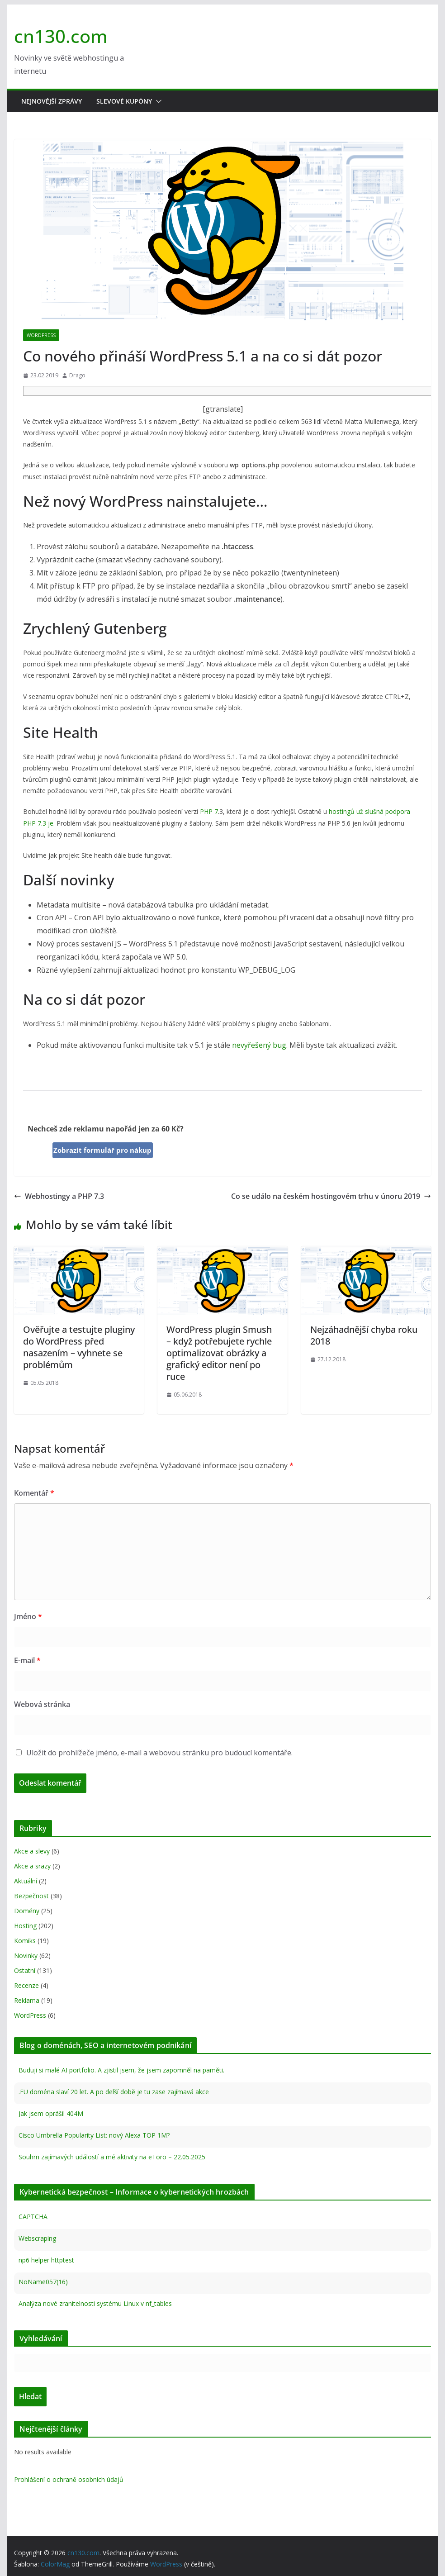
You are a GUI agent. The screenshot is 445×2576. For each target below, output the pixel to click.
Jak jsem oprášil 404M (51, 2113)
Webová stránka (42, 1704)
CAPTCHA (33, 2216)
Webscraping (37, 2238)
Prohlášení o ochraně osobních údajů (68, 2479)
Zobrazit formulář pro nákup (102, 1150)
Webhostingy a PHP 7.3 (59, 1196)
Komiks (25, 1940)
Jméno (28, 1616)
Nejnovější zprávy (51, 101)
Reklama (26, 2000)
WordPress (41, 335)
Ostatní (24, 1970)
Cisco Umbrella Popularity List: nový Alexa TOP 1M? (94, 2135)
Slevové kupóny (124, 101)
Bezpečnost (31, 1896)
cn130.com (61, 36)
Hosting (25, 1925)
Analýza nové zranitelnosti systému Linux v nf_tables (95, 2303)
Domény (26, 1910)
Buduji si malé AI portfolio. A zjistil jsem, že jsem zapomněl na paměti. (121, 2070)
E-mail (27, 1660)
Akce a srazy (32, 1866)
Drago (77, 375)
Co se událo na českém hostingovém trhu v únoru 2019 (331, 1196)
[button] (157, 101)
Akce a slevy (32, 1851)
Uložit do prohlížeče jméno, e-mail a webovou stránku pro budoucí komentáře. (159, 1753)
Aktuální (25, 1881)
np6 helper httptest (46, 2260)
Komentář (34, 1493)
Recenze (26, 1985)
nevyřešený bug (259, 1045)
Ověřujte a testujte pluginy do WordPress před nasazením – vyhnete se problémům (79, 1347)
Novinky (26, 1955)
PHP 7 (209, 811)
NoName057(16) (43, 2281)
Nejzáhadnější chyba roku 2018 (363, 1335)
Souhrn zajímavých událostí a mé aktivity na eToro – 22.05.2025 (112, 2157)
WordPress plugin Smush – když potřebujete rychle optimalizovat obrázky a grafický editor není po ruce (219, 1353)
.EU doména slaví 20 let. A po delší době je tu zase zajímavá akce (114, 2091)
